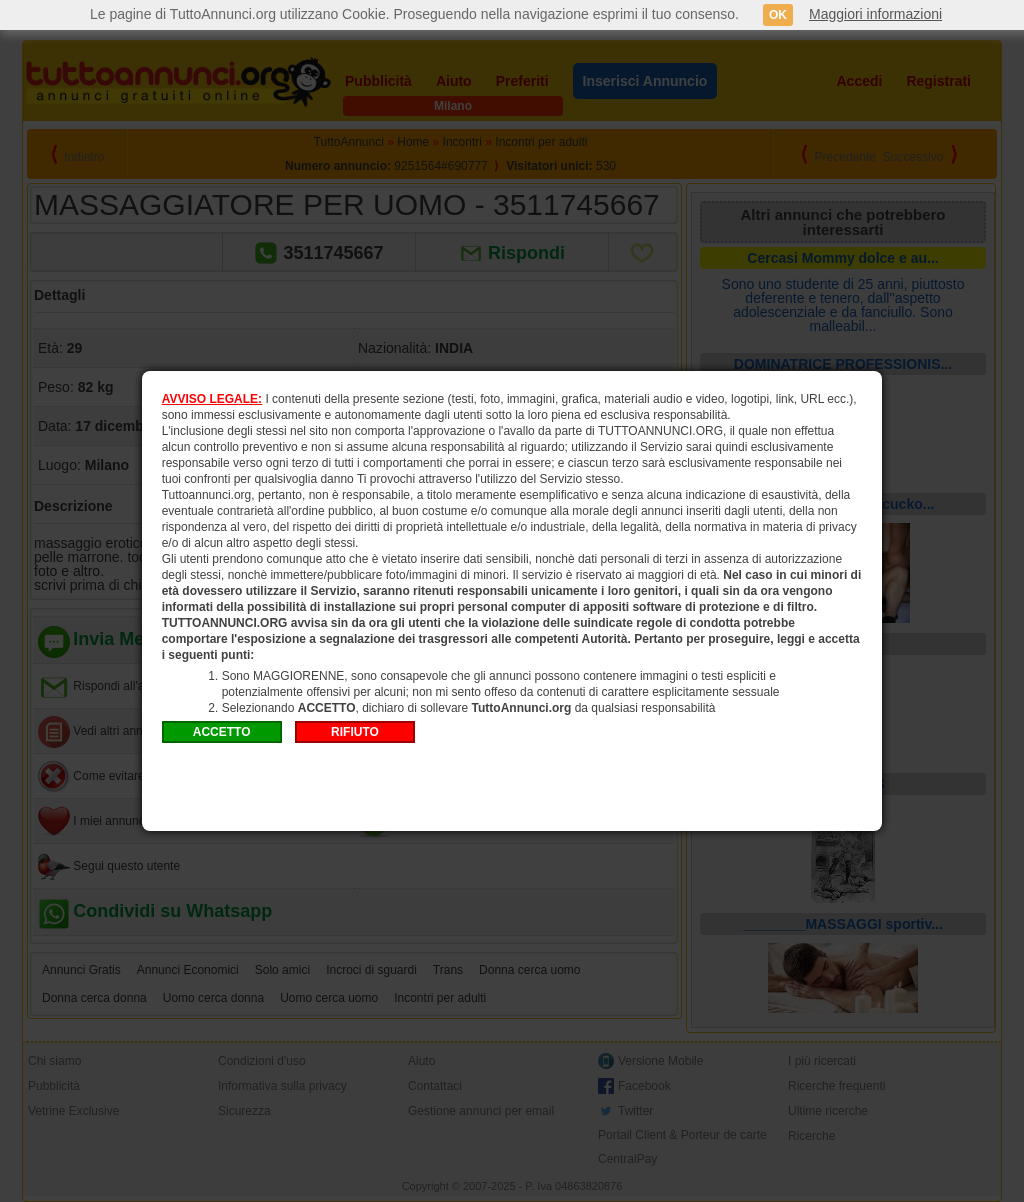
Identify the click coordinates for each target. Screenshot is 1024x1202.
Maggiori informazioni (875, 14)
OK (778, 15)
